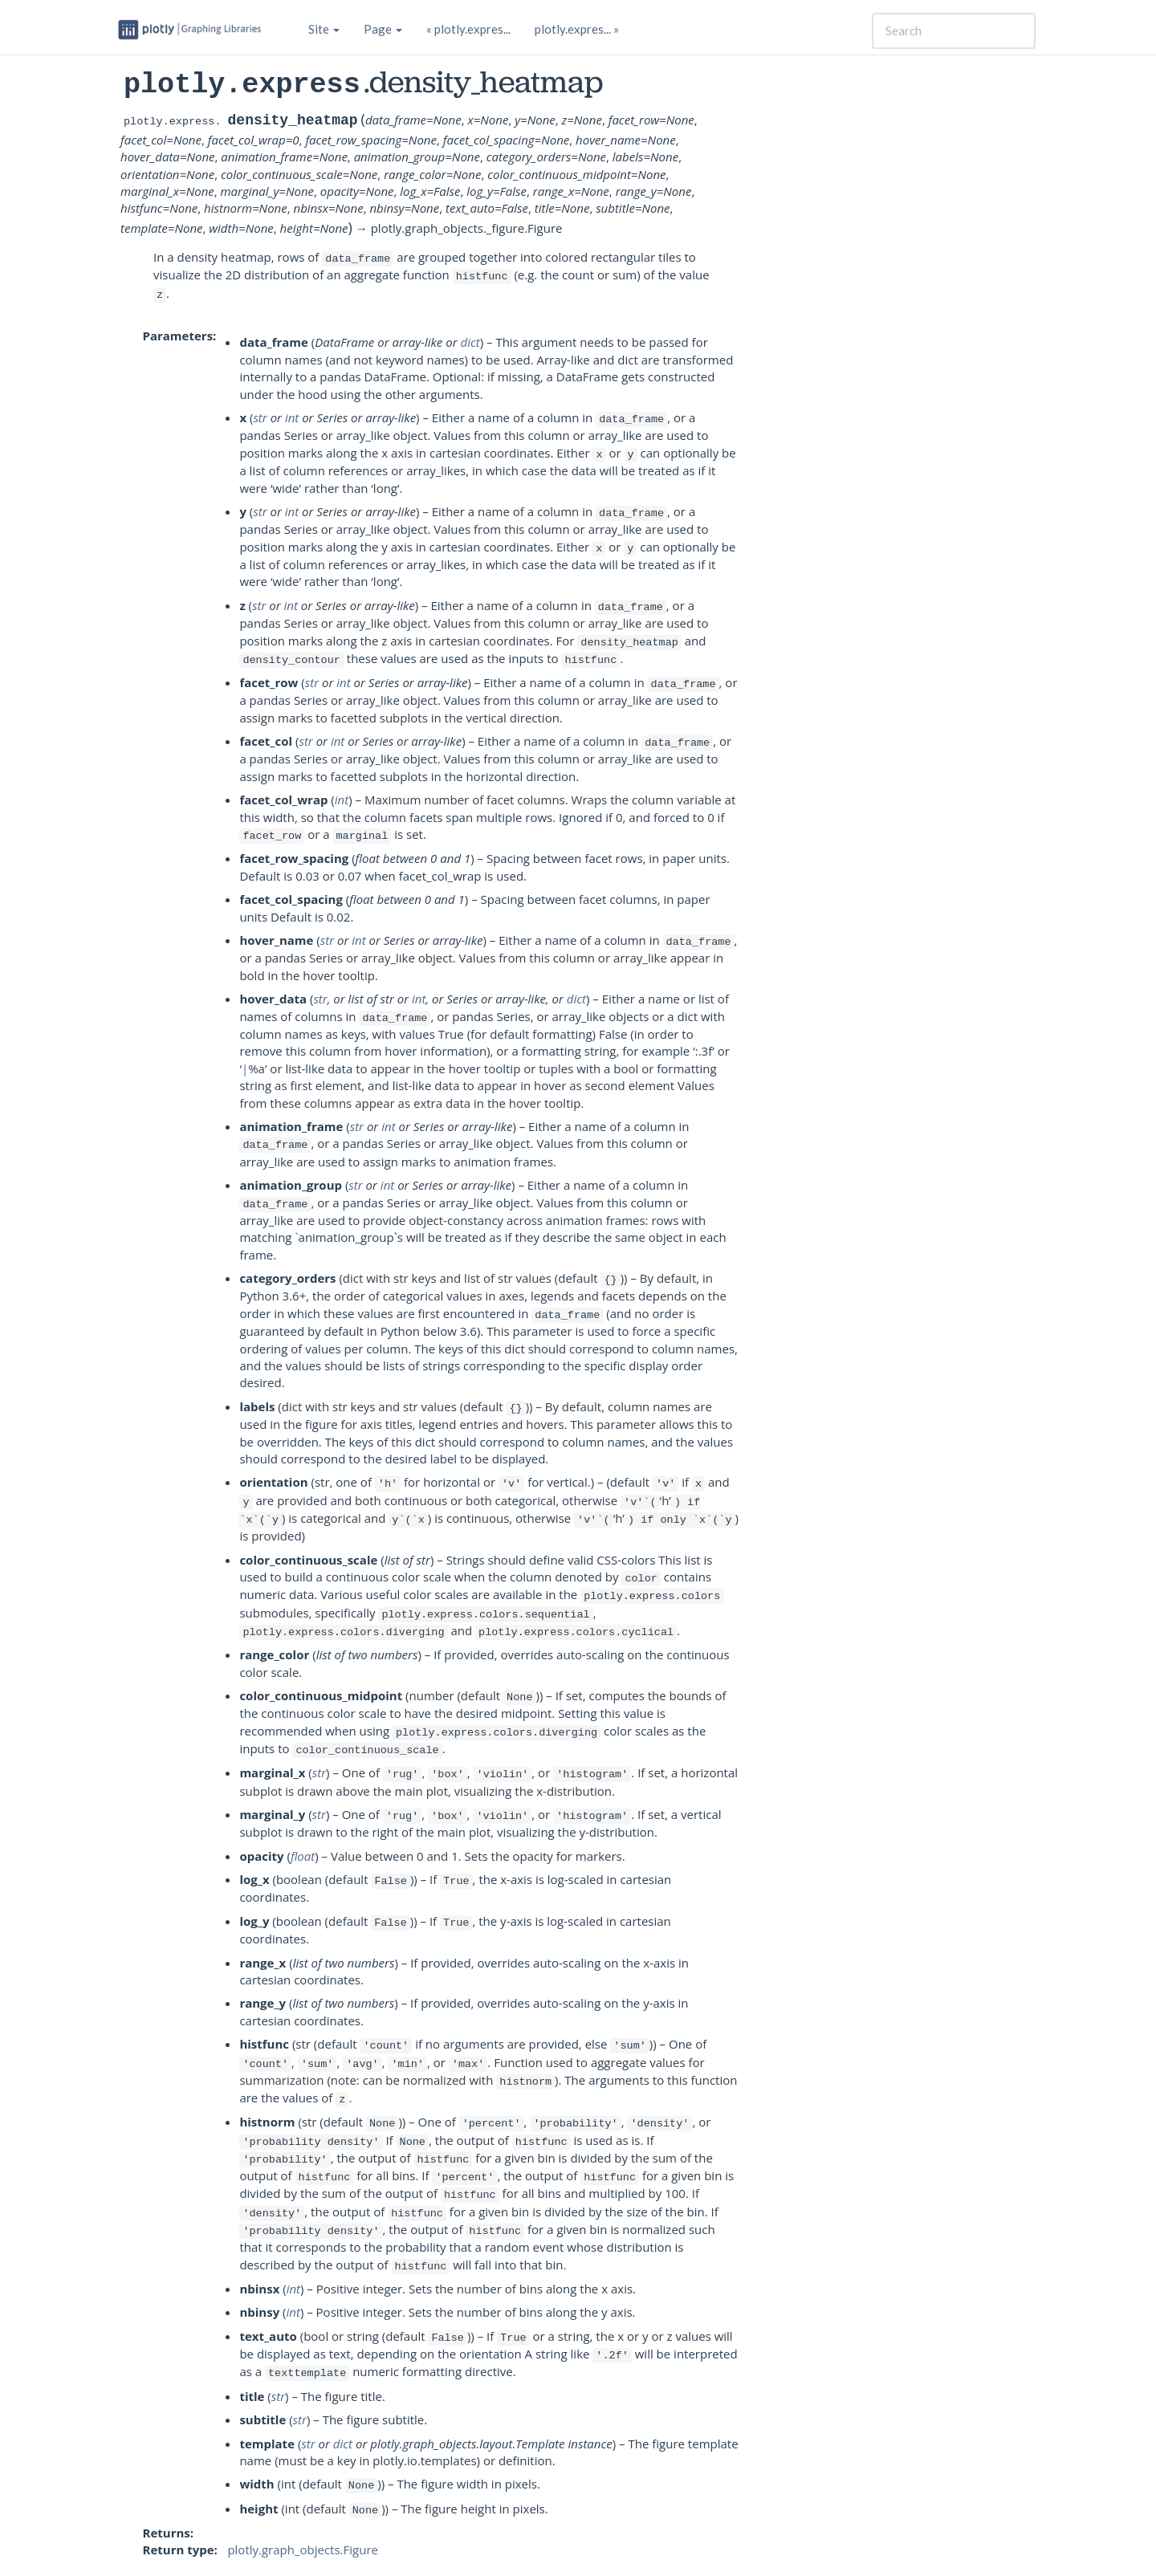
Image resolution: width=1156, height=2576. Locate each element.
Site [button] (324, 29)
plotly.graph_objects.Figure (302, 2549)
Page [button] (383, 29)
